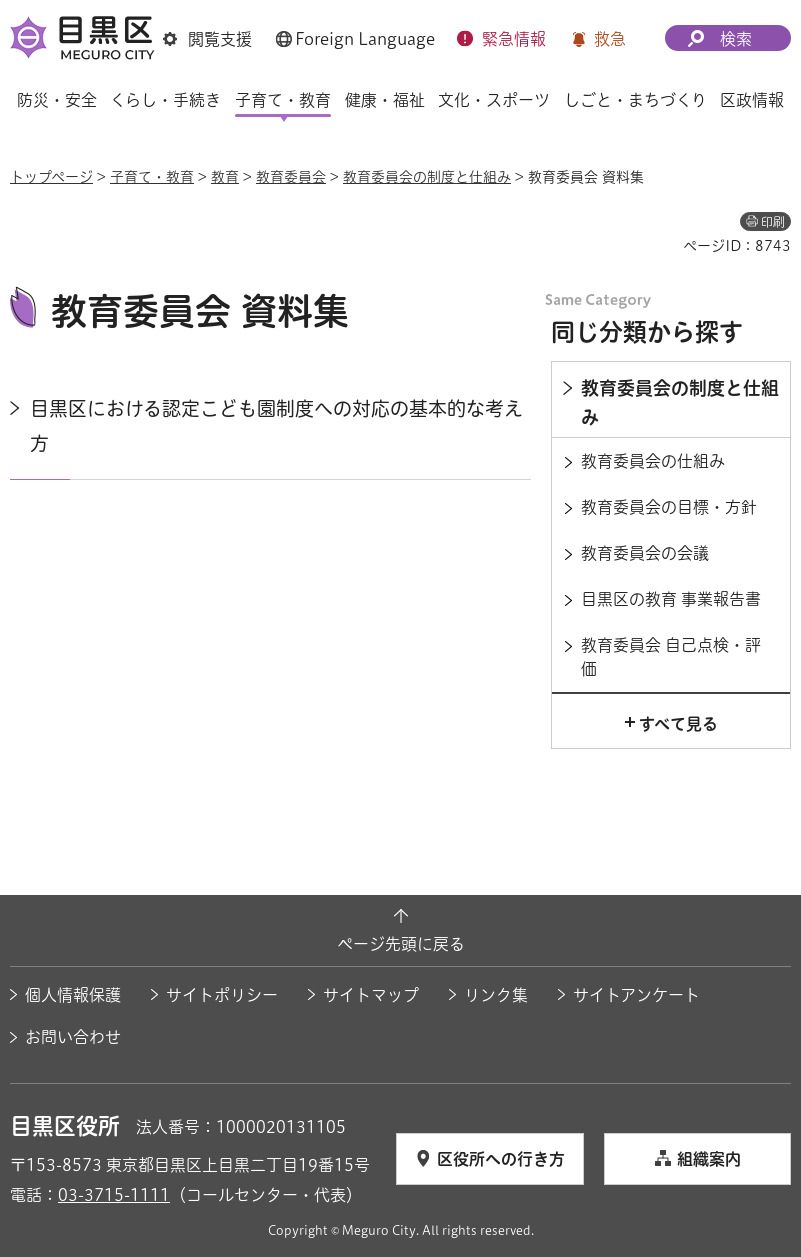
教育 (225, 177)
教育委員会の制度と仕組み (427, 177)
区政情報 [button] (752, 100)
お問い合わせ (73, 1037)
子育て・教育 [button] (283, 100)
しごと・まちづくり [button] (635, 100)
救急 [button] (610, 39)
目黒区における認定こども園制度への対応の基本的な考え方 (276, 425)
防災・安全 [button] (57, 100)
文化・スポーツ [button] (494, 100)
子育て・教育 (152, 177)
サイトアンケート (636, 995)
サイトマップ (371, 995)
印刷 (773, 222)
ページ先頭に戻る (401, 944)
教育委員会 (291, 177)
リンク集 (496, 995)
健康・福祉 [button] (385, 100)
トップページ (51, 177)
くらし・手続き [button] (165, 100)
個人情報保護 (73, 995)
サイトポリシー (222, 995)
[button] (207, 39)
